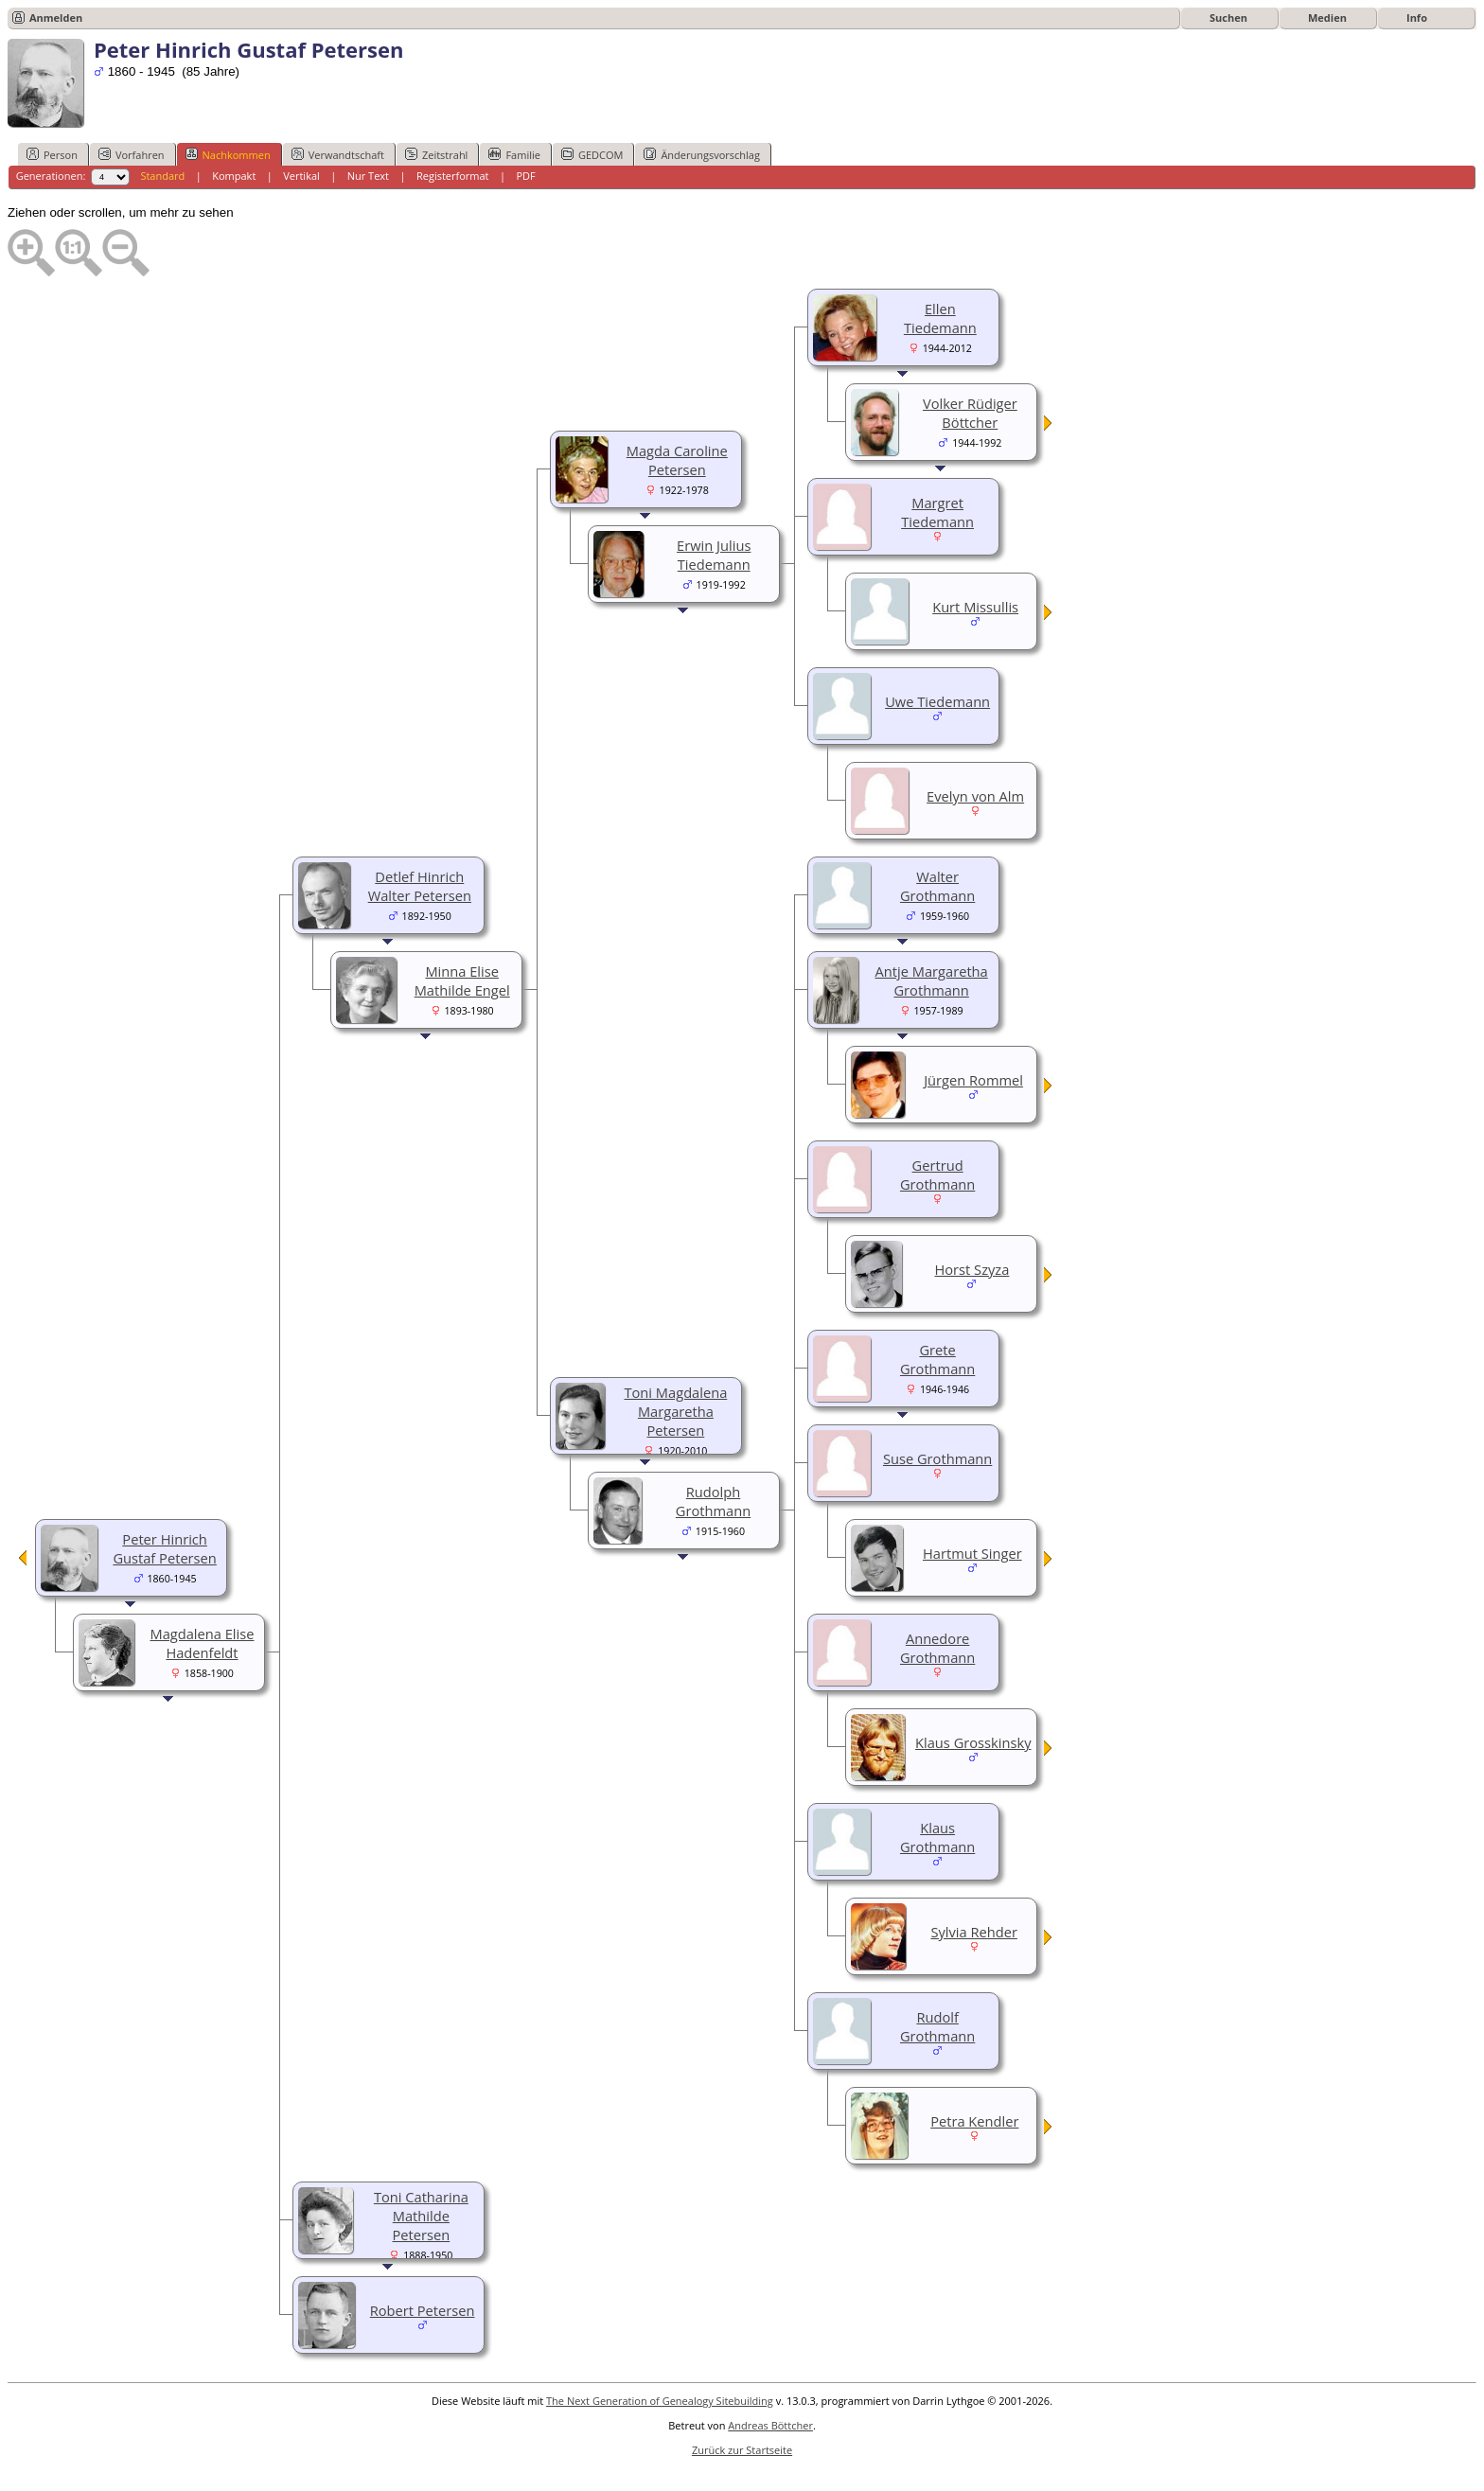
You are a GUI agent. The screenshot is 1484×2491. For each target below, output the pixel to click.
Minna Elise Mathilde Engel (462, 980)
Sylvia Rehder (973, 1931)
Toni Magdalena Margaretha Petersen (675, 1411)
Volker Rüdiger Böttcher (970, 413)
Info (1416, 17)
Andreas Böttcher (770, 2425)
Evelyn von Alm (975, 795)
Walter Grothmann (937, 886)
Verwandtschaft (338, 154)
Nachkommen (228, 154)
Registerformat (452, 175)
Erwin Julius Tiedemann (714, 555)
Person (52, 154)
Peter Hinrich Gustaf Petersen (164, 1548)
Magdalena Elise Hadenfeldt (202, 1643)
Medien (1327, 17)
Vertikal (301, 175)
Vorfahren (131, 154)
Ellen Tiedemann (940, 318)
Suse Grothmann (937, 1458)
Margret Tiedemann (937, 512)
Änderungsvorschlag (702, 154)
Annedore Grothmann (937, 1648)
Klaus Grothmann (937, 1837)
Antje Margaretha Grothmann (931, 980)
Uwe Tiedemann (937, 701)
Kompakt (234, 175)
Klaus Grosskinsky (973, 1742)
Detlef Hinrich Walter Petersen (419, 886)
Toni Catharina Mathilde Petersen (421, 2215)
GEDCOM (592, 154)
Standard (162, 175)
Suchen (1228, 17)
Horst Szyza (971, 1269)
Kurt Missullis (975, 606)
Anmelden (55, 17)
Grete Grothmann (937, 1359)
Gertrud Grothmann (937, 1174)
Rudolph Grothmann (713, 1501)
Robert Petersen (422, 2310)
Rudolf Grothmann (937, 2026)
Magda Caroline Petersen (677, 460)
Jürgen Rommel (973, 1079)
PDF (525, 175)
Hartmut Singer (972, 1553)
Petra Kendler (974, 2120)
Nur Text (368, 175)
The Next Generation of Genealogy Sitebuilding (659, 2401)
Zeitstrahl (436, 154)
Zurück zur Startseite (742, 2450)
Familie (513, 154)
